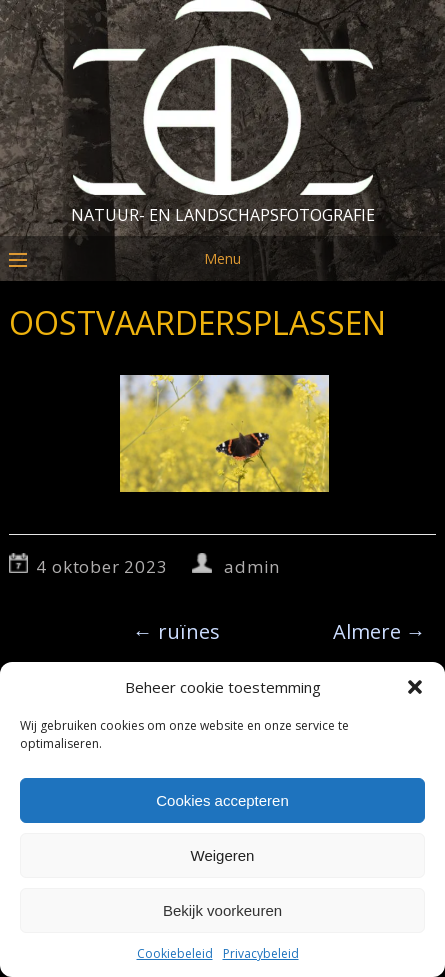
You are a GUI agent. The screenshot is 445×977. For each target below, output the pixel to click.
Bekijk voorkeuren (222, 910)
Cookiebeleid (175, 953)
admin (252, 566)
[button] (415, 687)
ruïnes (176, 631)
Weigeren (223, 855)
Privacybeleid (261, 953)
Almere (379, 631)
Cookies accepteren (222, 800)
